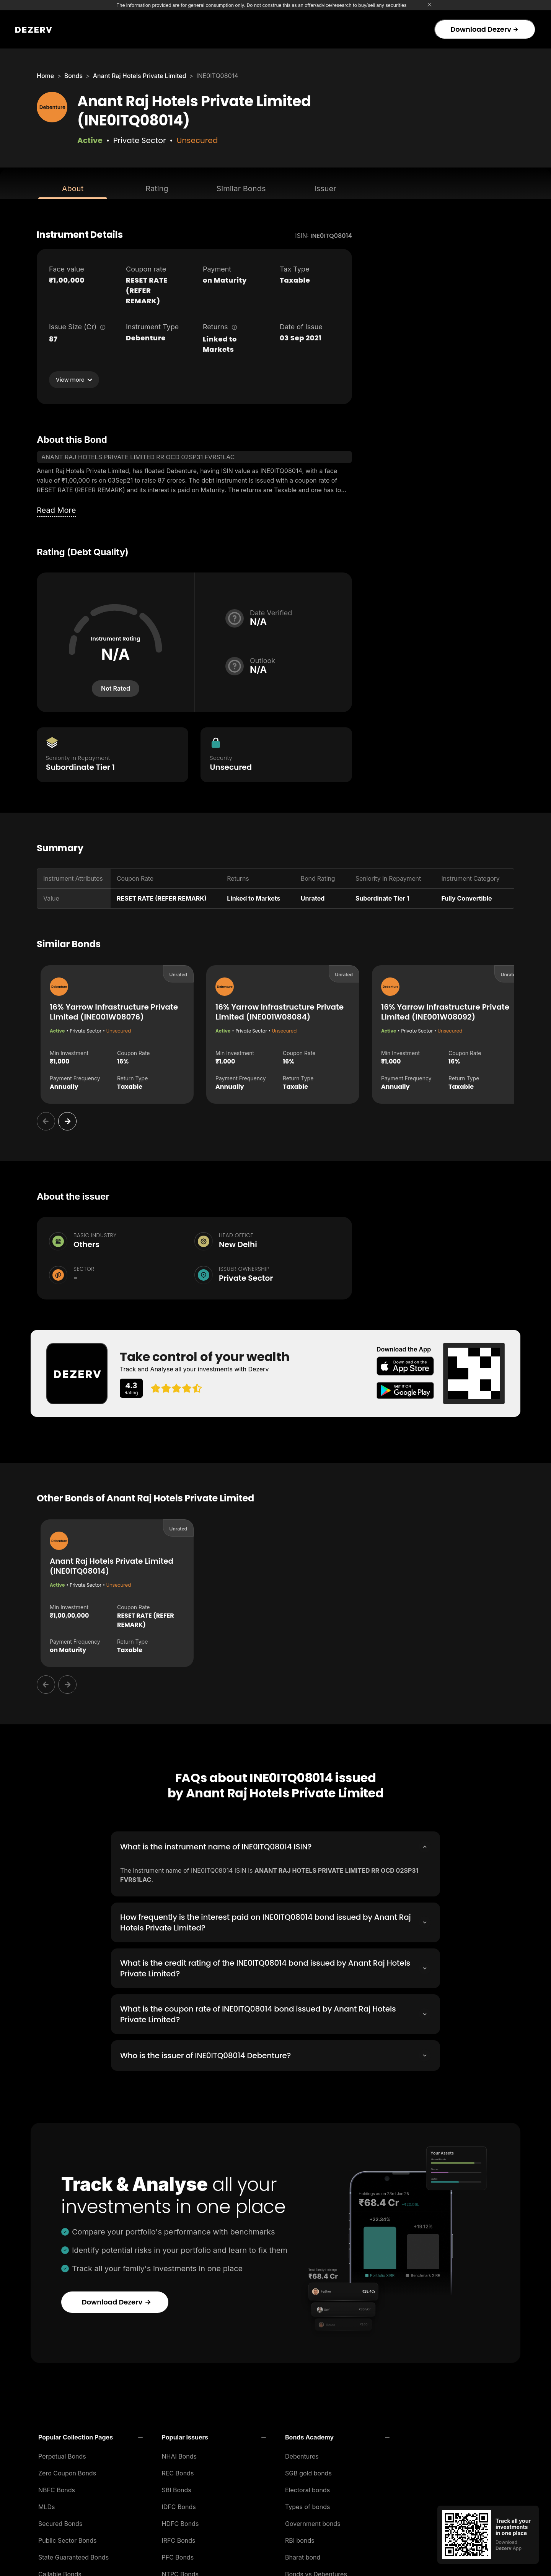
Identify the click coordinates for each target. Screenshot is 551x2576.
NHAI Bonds (179, 2454)
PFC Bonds (178, 2555)
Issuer (325, 188)
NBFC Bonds (56, 2487)
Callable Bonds (60, 2572)
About (72, 188)
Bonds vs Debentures (316, 2572)
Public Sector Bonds (67, 2538)
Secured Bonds (60, 2521)
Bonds (73, 76)
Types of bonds (307, 2504)
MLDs (46, 2504)
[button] (90, 2435)
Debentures (302, 2454)
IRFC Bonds (179, 2538)
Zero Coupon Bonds (67, 2471)
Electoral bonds (307, 2487)
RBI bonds (300, 2538)
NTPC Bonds (180, 2572)
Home (45, 76)
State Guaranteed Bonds (73, 2555)
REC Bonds (178, 2471)
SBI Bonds (176, 2487)
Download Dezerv (484, 29)
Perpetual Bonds (62, 2454)
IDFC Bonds (179, 2504)
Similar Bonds (241, 188)
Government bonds (313, 2521)
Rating (156, 188)
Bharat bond (302, 2555)
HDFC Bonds (180, 2521)
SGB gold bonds (308, 2471)
